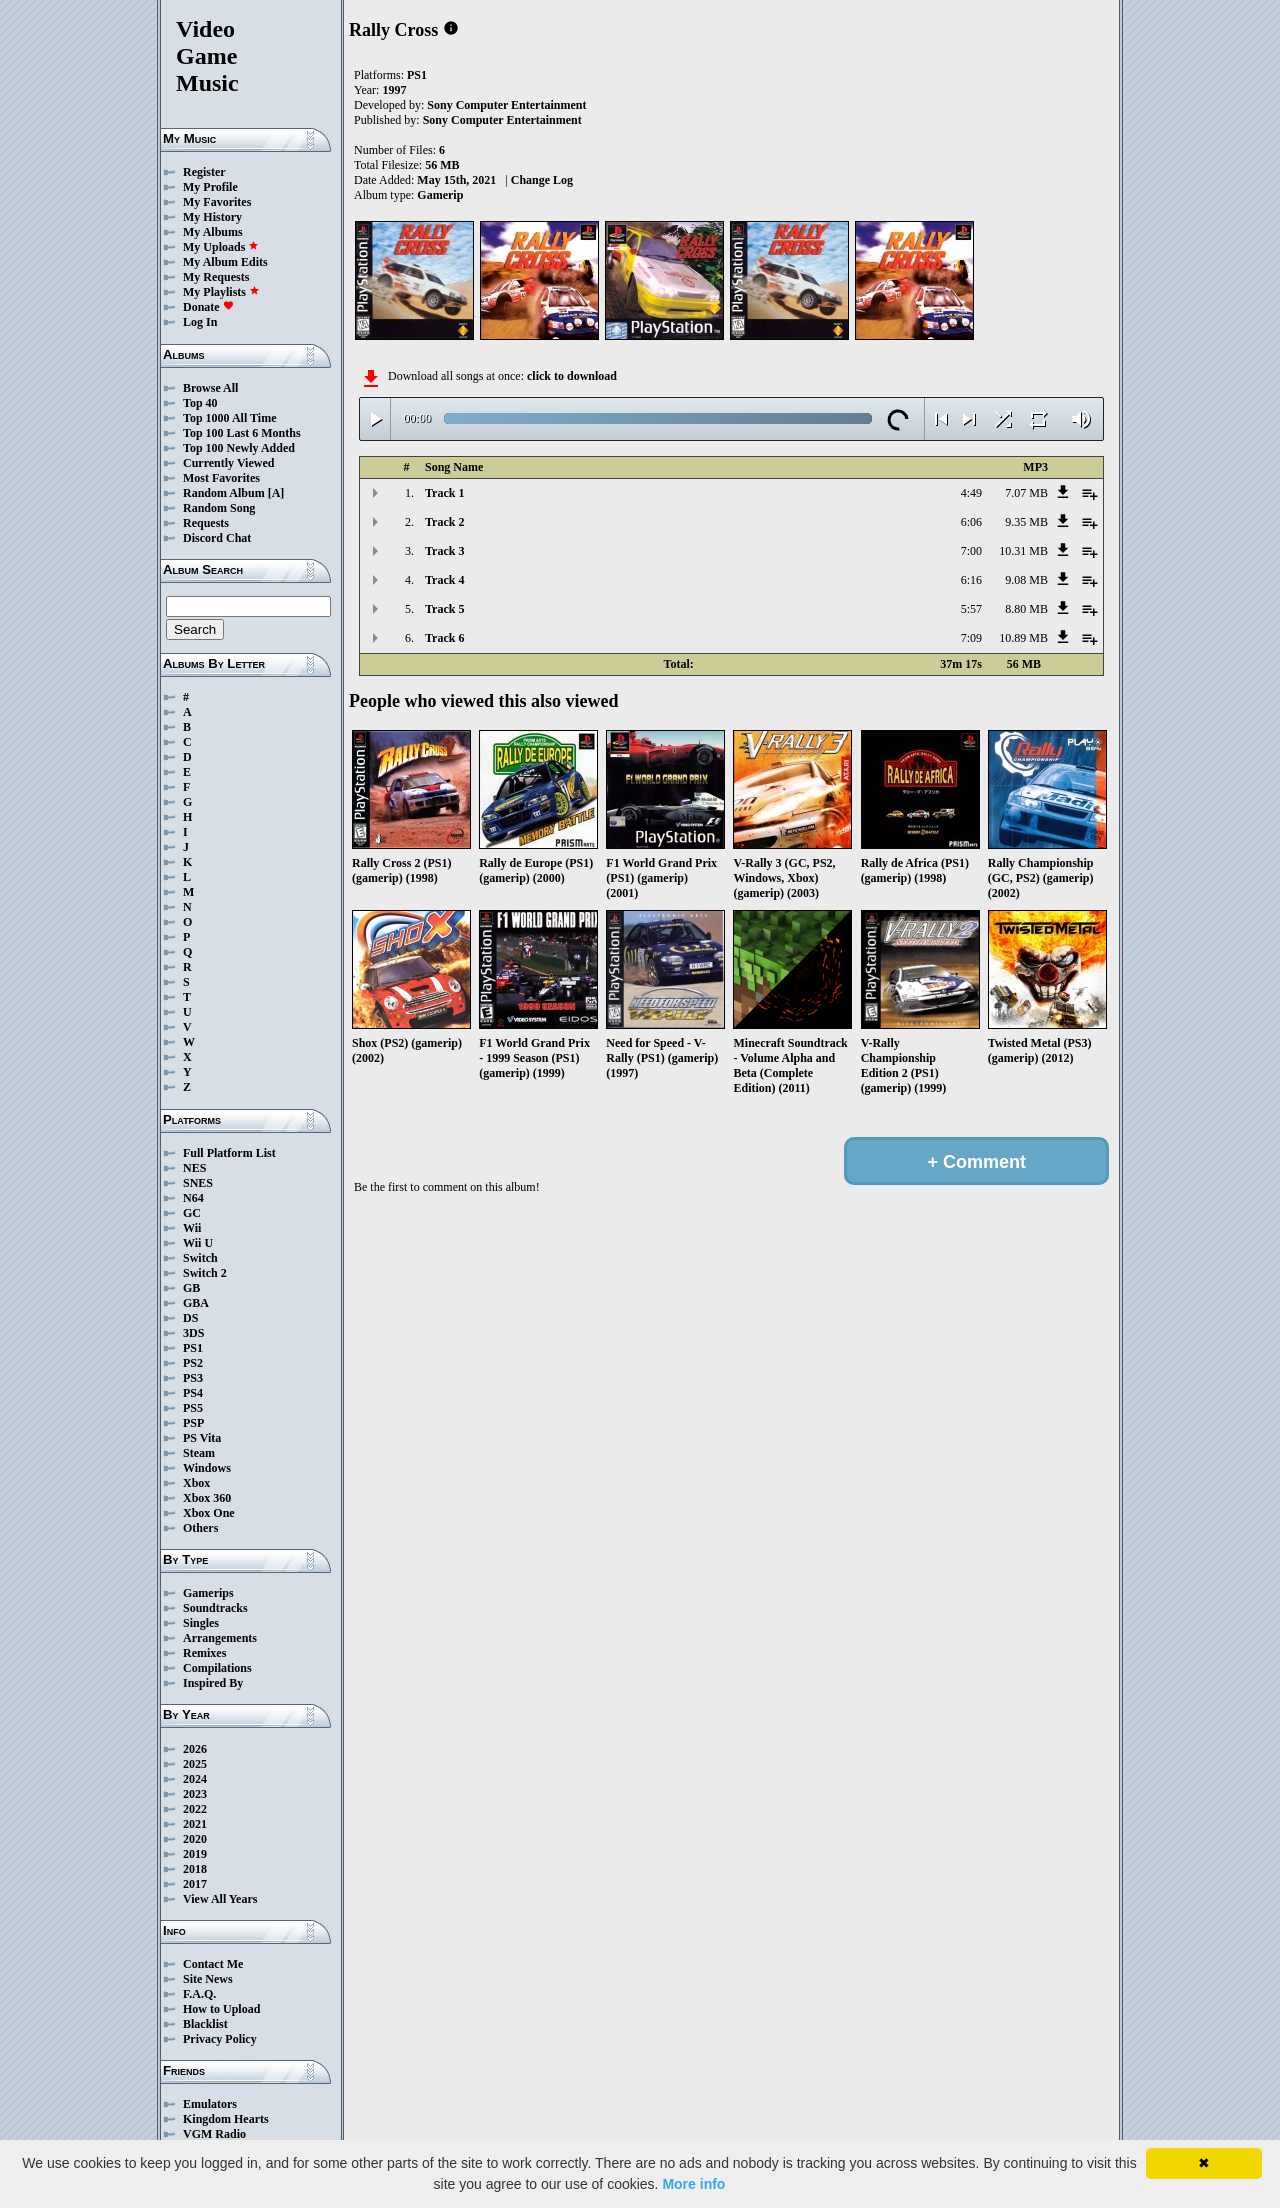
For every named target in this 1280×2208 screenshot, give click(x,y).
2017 (195, 1884)
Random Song (219, 508)
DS (190, 1318)
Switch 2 (205, 1273)
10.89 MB (1023, 638)
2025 (195, 1764)
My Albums (213, 232)
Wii (192, 1228)
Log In (200, 322)
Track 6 (444, 638)
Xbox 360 (207, 1498)
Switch (200, 1258)
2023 (195, 1794)
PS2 (193, 1363)
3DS (193, 1333)
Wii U (198, 1243)
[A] (276, 493)
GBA (196, 1303)
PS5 (193, 1408)
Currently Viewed (228, 463)
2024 (195, 1779)
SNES (198, 1183)
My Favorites (217, 202)
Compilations (217, 1668)
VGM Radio (214, 2134)
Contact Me (213, 1964)
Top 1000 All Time (229, 418)
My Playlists (221, 292)
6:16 (971, 580)
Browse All (210, 388)
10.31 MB (1023, 551)
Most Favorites (221, 478)
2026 (195, 1749)
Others (200, 1528)
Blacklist (205, 2024)
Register (204, 172)
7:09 (971, 638)
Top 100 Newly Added (239, 448)
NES (194, 1168)
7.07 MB (1026, 493)
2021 (195, 1824)
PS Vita (202, 1438)
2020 (195, 1839)
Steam (199, 1453)
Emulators (210, 2104)
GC (192, 1213)
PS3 (193, 1378)
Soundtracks (215, 1608)
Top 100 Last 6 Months (242, 433)
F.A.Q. (199, 1994)
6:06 (971, 522)
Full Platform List (229, 1153)
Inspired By (213, 1683)
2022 (195, 1809)
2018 (195, 1869)
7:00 (971, 551)
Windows (207, 1468)
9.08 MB (1026, 580)
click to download (572, 376)
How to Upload (221, 2009)
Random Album (224, 493)
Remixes (204, 1653)
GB (191, 1288)
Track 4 (444, 580)
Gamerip (440, 195)
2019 (195, 1854)
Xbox (196, 1483)
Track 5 (444, 609)
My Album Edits (225, 262)
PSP (193, 1423)
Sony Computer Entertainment (506, 105)
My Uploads (221, 247)
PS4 (193, 1393)
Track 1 (444, 493)
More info (693, 2184)
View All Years (220, 1899)
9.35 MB (1026, 522)
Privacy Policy (220, 2039)
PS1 (193, 1348)
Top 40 (200, 403)
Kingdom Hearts (226, 2119)
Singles (201, 1623)
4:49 (971, 493)
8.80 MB (1026, 609)
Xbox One (209, 1513)
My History (212, 217)
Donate (208, 307)
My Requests (216, 277)
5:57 (971, 609)
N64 (193, 1198)
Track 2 (444, 522)
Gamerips (208, 1593)
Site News (208, 1979)
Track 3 (444, 551)
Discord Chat (217, 538)
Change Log (542, 180)
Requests (206, 523)
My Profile (210, 187)
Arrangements (220, 1638)
